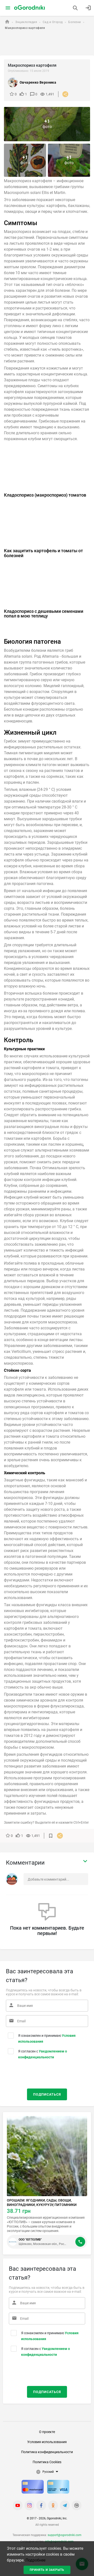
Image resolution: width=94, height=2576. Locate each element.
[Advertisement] (46, 43)
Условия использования (47, 2442)
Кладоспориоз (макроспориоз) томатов (45, 495)
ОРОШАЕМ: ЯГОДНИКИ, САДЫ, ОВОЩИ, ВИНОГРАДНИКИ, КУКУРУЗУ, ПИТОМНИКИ (42, 2202)
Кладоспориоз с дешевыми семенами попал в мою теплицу (43, 614)
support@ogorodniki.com (64, 2535)
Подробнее (35, 2560)
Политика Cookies (47, 2462)
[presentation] (36, 2073)
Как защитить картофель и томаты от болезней (43, 553)
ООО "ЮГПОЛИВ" (30, 2239)
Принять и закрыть (47, 2570)
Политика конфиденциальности (47, 2452)
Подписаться (47, 2094)
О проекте (47, 2432)
